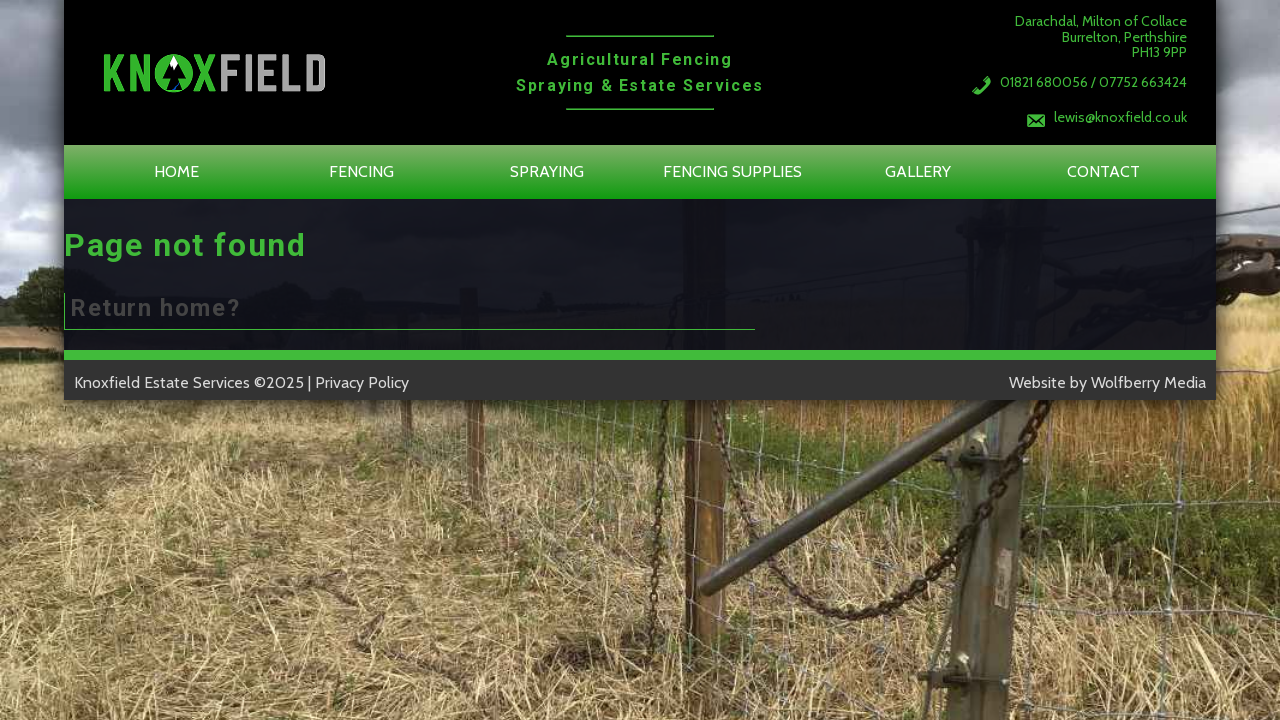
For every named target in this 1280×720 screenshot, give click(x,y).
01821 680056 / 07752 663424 (1093, 82)
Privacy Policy (362, 382)
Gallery (918, 171)
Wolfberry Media (1148, 382)
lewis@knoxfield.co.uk (1120, 117)
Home (176, 171)
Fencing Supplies (732, 171)
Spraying (547, 171)
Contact (1103, 171)
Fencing (361, 171)
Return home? (155, 308)
